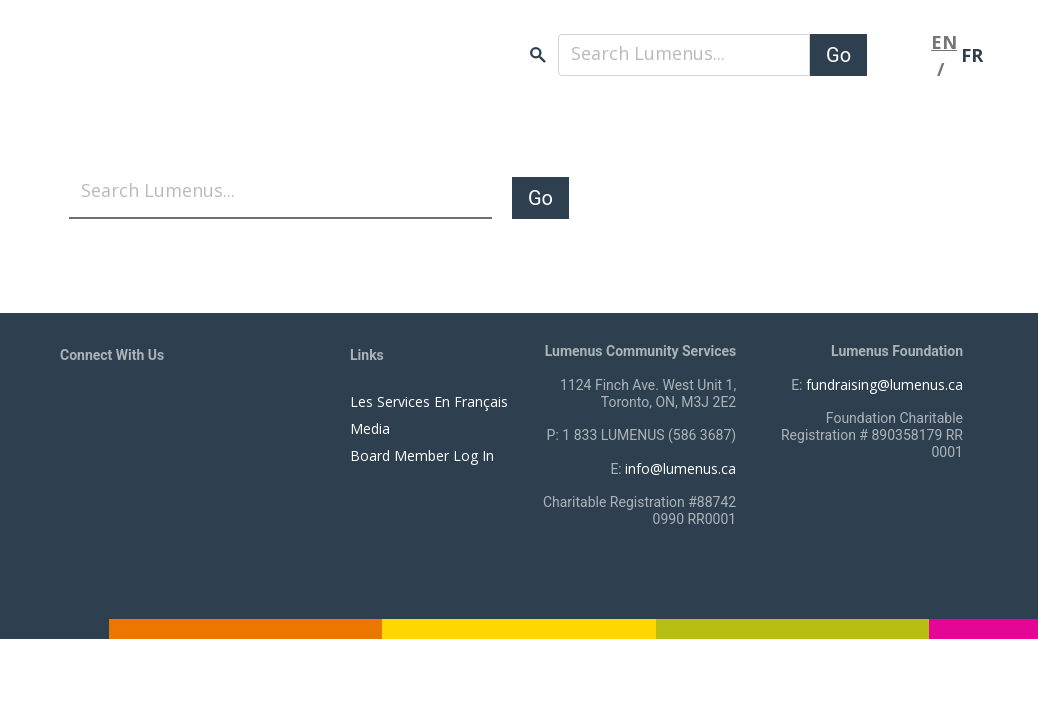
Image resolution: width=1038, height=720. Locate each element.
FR (972, 55)
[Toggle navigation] (899, 55)
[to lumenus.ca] (271, 72)
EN (944, 42)
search (538, 55)
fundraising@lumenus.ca (884, 384)
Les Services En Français (429, 401)
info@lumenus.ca (680, 468)
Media (370, 428)
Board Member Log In (422, 455)
